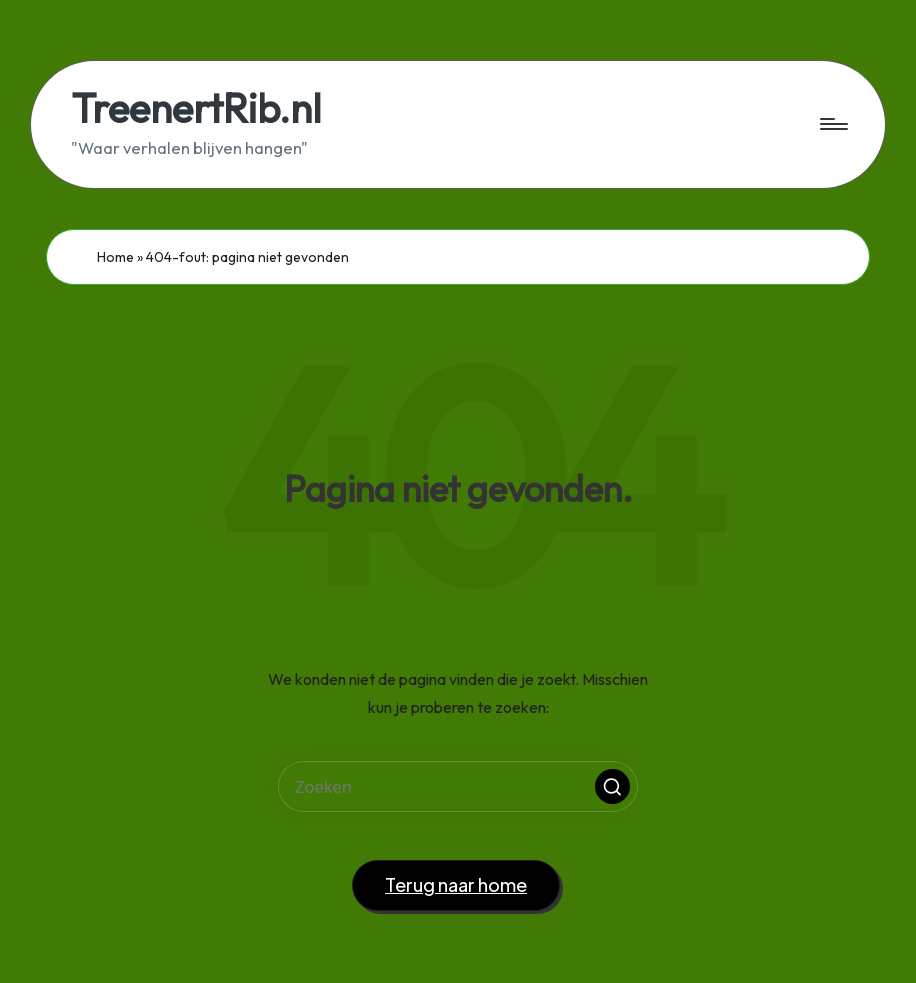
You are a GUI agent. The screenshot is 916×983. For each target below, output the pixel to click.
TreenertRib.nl (196, 108)
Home (115, 257)
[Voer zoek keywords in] (458, 786)
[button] (612, 786)
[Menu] (832, 124)
